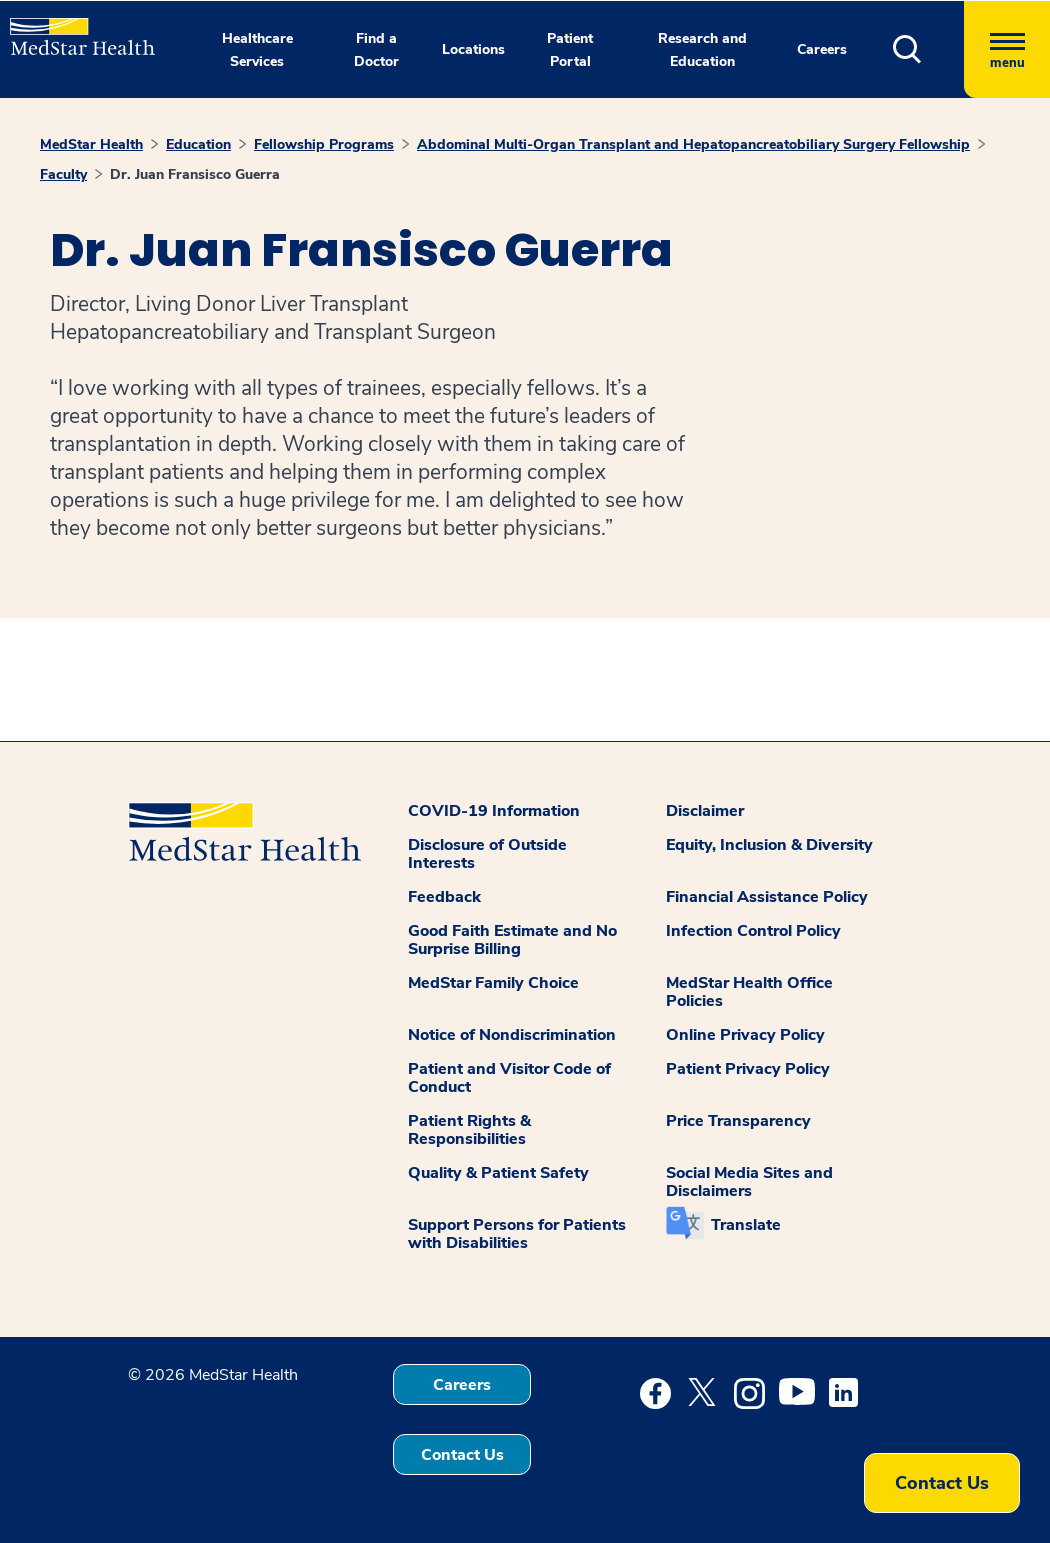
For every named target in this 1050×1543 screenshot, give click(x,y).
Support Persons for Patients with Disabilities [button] (517, 1234)
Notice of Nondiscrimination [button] (512, 1035)
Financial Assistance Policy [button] (767, 897)
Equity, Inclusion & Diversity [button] (769, 845)
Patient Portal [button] (570, 50)
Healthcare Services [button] (257, 50)
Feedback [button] (444, 897)
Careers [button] (822, 49)
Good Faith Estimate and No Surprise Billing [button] (512, 940)
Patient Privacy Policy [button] (748, 1069)
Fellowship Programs (324, 144)
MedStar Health (91, 144)
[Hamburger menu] (1007, 49)
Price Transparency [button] (738, 1121)
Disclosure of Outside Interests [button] (487, 854)
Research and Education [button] (702, 50)
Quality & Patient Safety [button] (498, 1173)
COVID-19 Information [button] (494, 811)
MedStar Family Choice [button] (493, 983)
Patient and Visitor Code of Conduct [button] (509, 1078)
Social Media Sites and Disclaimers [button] (749, 1182)
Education (198, 144)
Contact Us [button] (462, 1455)
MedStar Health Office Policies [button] (749, 992)
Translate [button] (746, 1225)
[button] (928, 49)
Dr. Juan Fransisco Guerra (195, 174)
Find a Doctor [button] (376, 50)
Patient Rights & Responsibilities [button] (469, 1130)
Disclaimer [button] (705, 811)
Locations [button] (473, 49)
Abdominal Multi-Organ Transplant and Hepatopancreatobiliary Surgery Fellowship (693, 144)
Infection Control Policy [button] (753, 931)
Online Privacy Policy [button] (745, 1035)
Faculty (63, 174)
